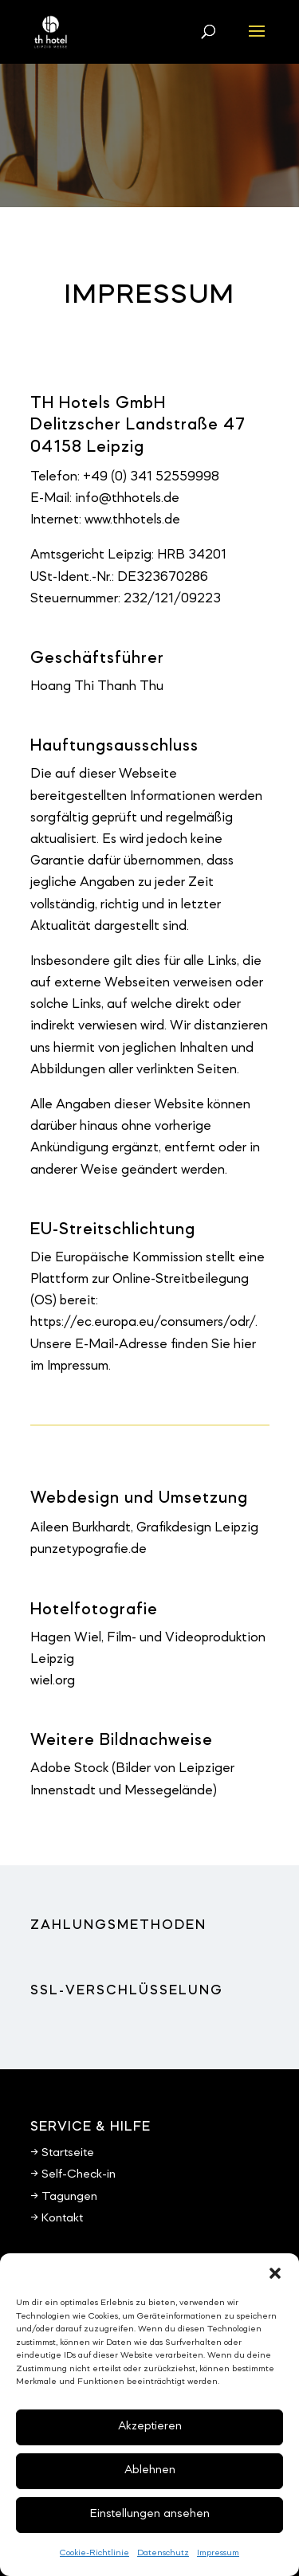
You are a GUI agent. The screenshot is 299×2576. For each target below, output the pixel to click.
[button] (275, 2273)
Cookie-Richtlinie (94, 2553)
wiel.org (52, 1681)
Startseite (67, 2153)
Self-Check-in (78, 2174)
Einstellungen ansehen (150, 2514)
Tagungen (69, 2196)
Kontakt (62, 2218)
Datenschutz (163, 2553)
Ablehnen (149, 2470)
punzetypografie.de (88, 1549)
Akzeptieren (150, 2427)
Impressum (218, 2553)
